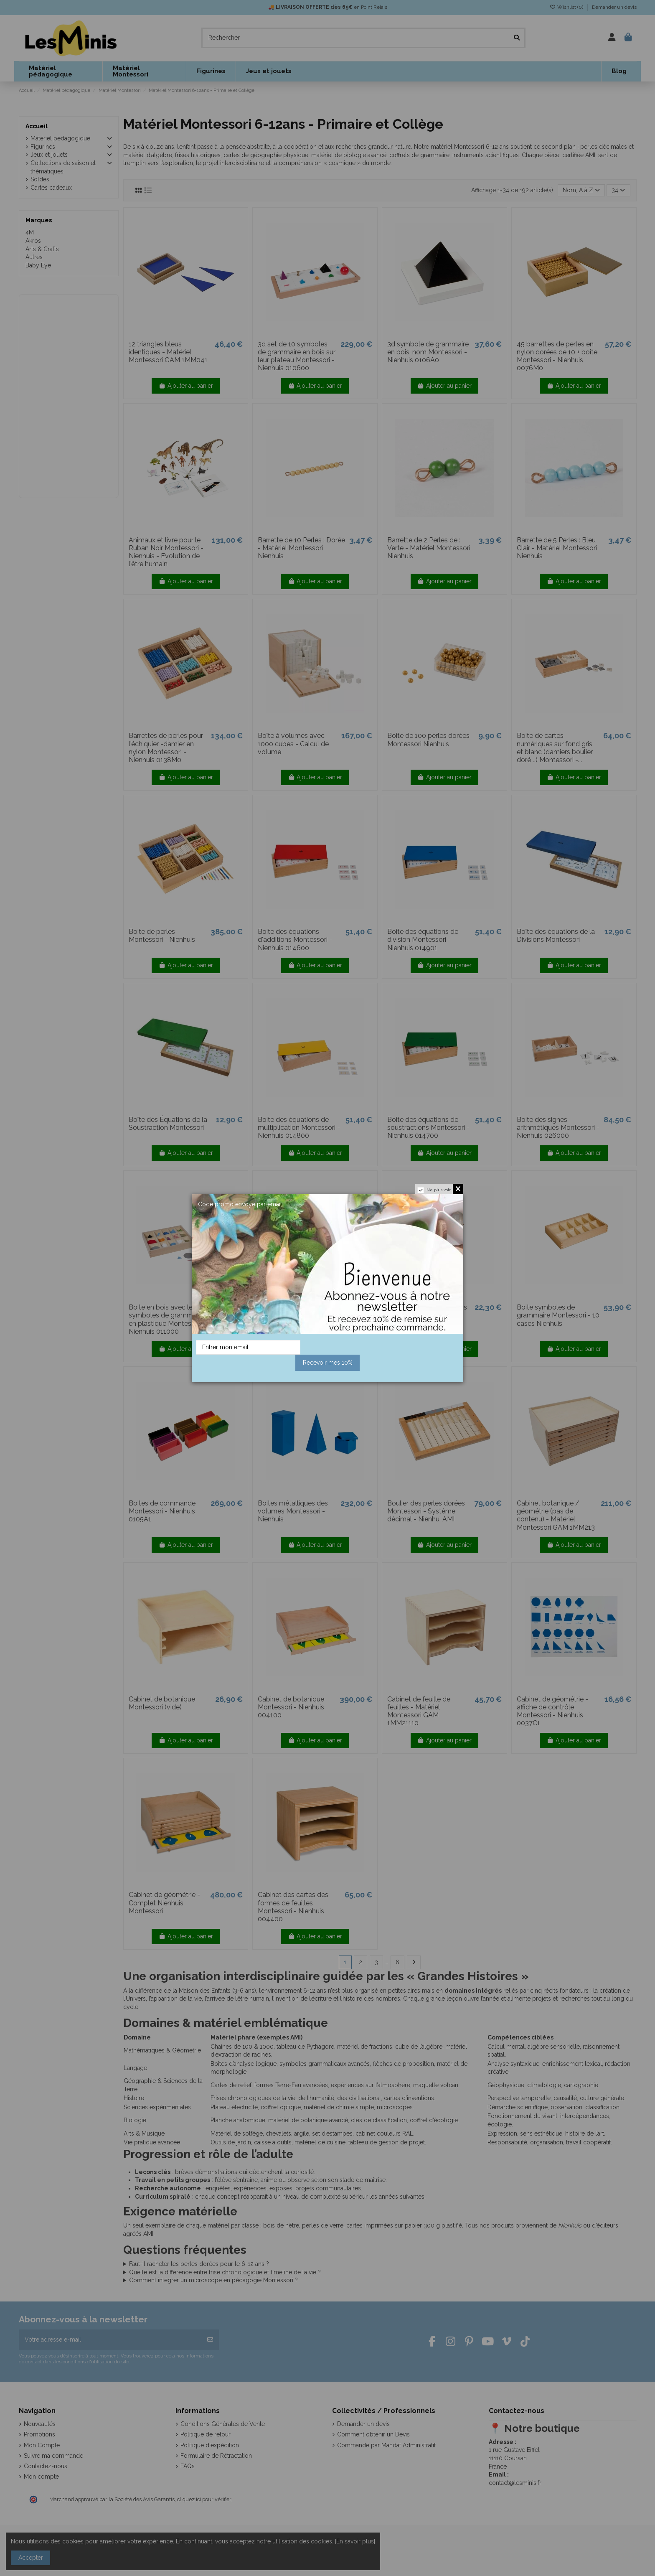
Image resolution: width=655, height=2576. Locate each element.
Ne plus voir (439, 1190)
